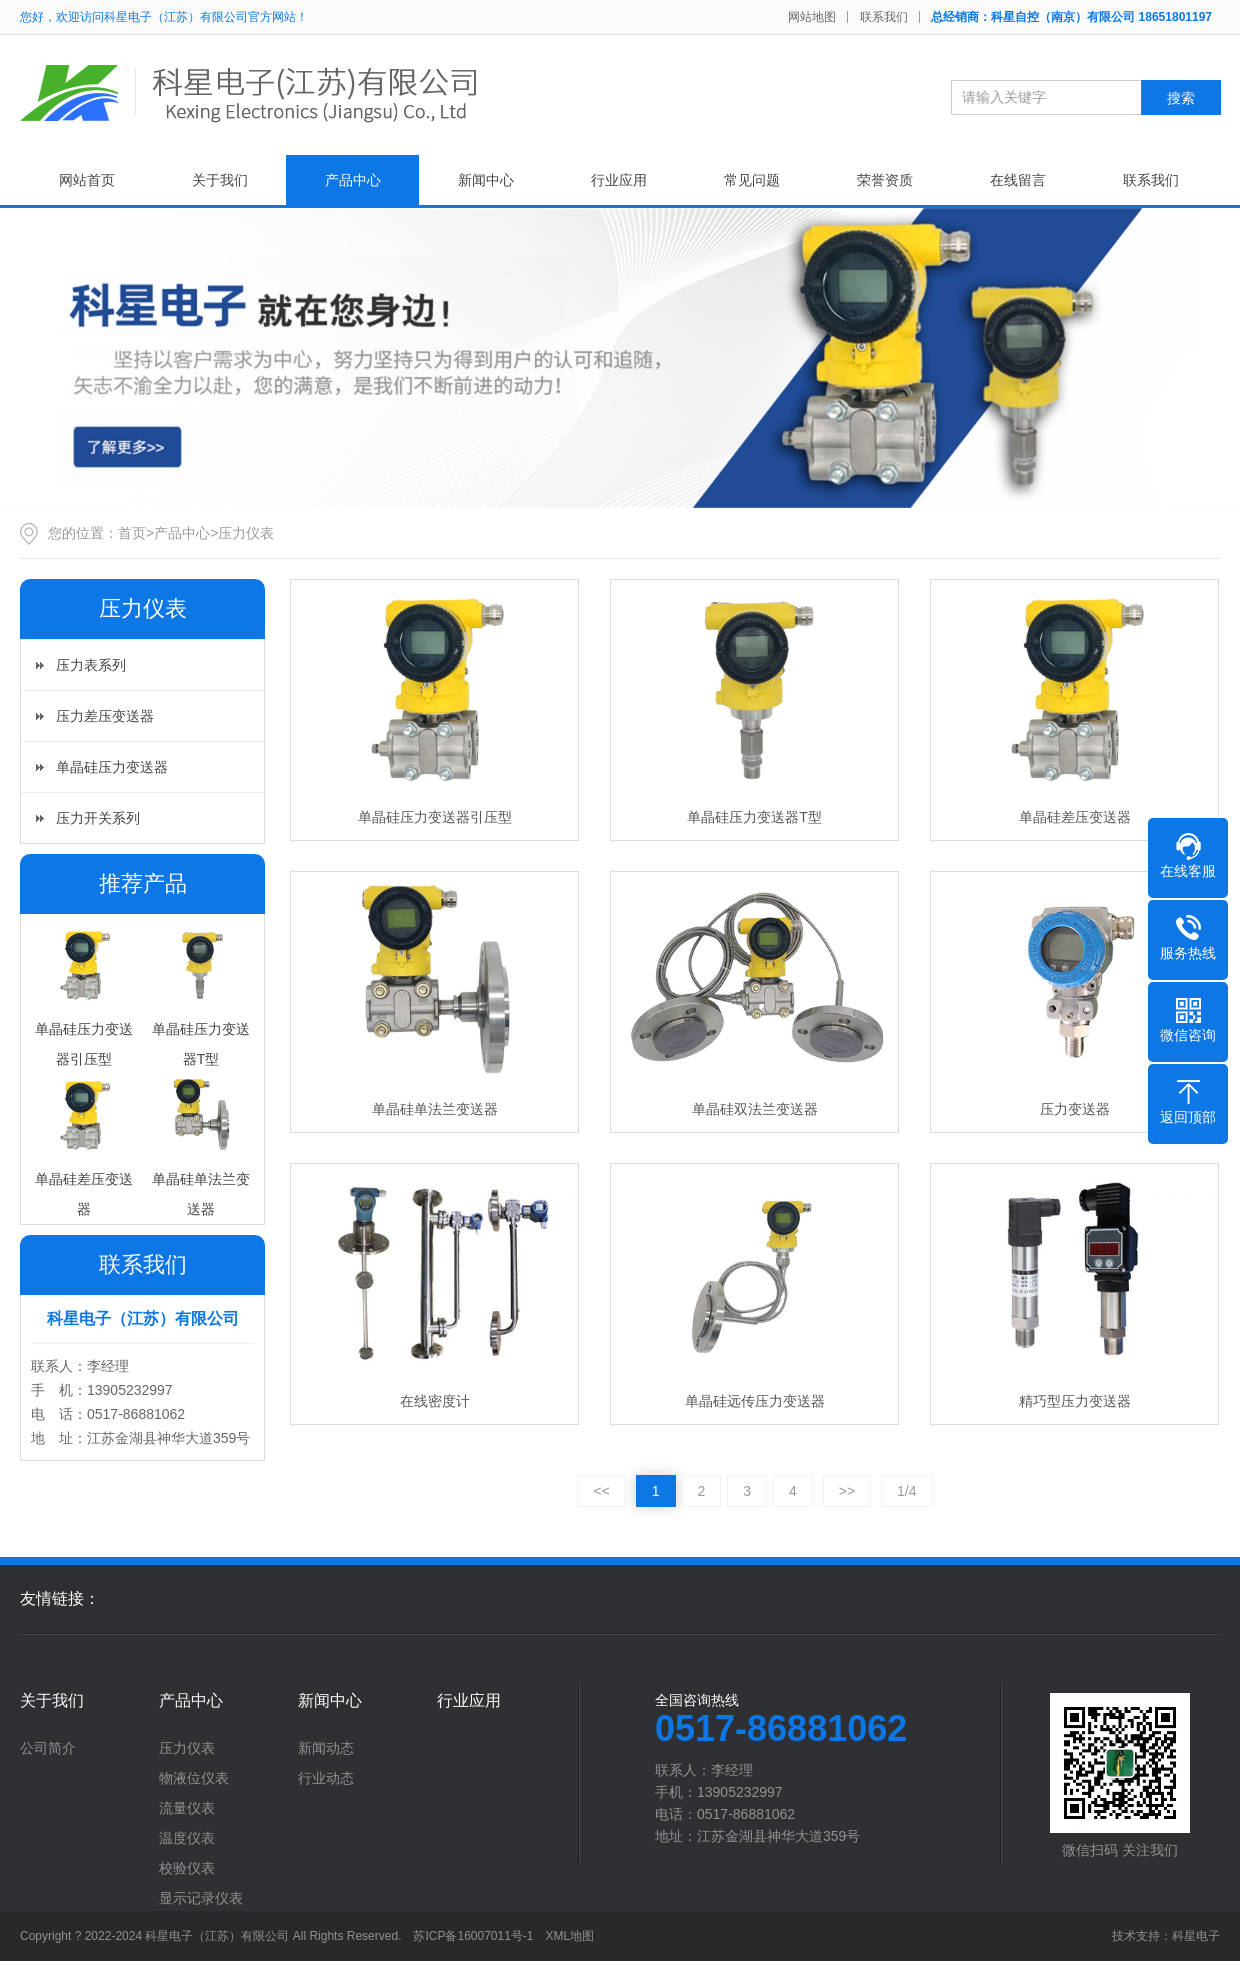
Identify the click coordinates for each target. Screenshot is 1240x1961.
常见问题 (752, 180)
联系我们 (884, 17)
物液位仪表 (194, 1778)
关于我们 (220, 180)
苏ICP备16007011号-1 (473, 1936)
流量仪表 (187, 1808)
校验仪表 (187, 1868)
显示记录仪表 (201, 1898)
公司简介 (48, 1748)
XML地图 (570, 1936)
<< (601, 1491)
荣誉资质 (885, 180)
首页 (132, 533)
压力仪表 (246, 533)
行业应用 (619, 180)
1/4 (906, 1491)
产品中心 (353, 180)
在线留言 (1018, 180)
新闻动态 (326, 1748)
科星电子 (1196, 1936)
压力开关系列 (98, 818)
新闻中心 (486, 180)
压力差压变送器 (105, 716)
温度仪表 (187, 1838)
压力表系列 (91, 665)
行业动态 (326, 1778)
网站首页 (87, 180)
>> (847, 1491)
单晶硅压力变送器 (112, 767)
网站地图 (812, 17)
